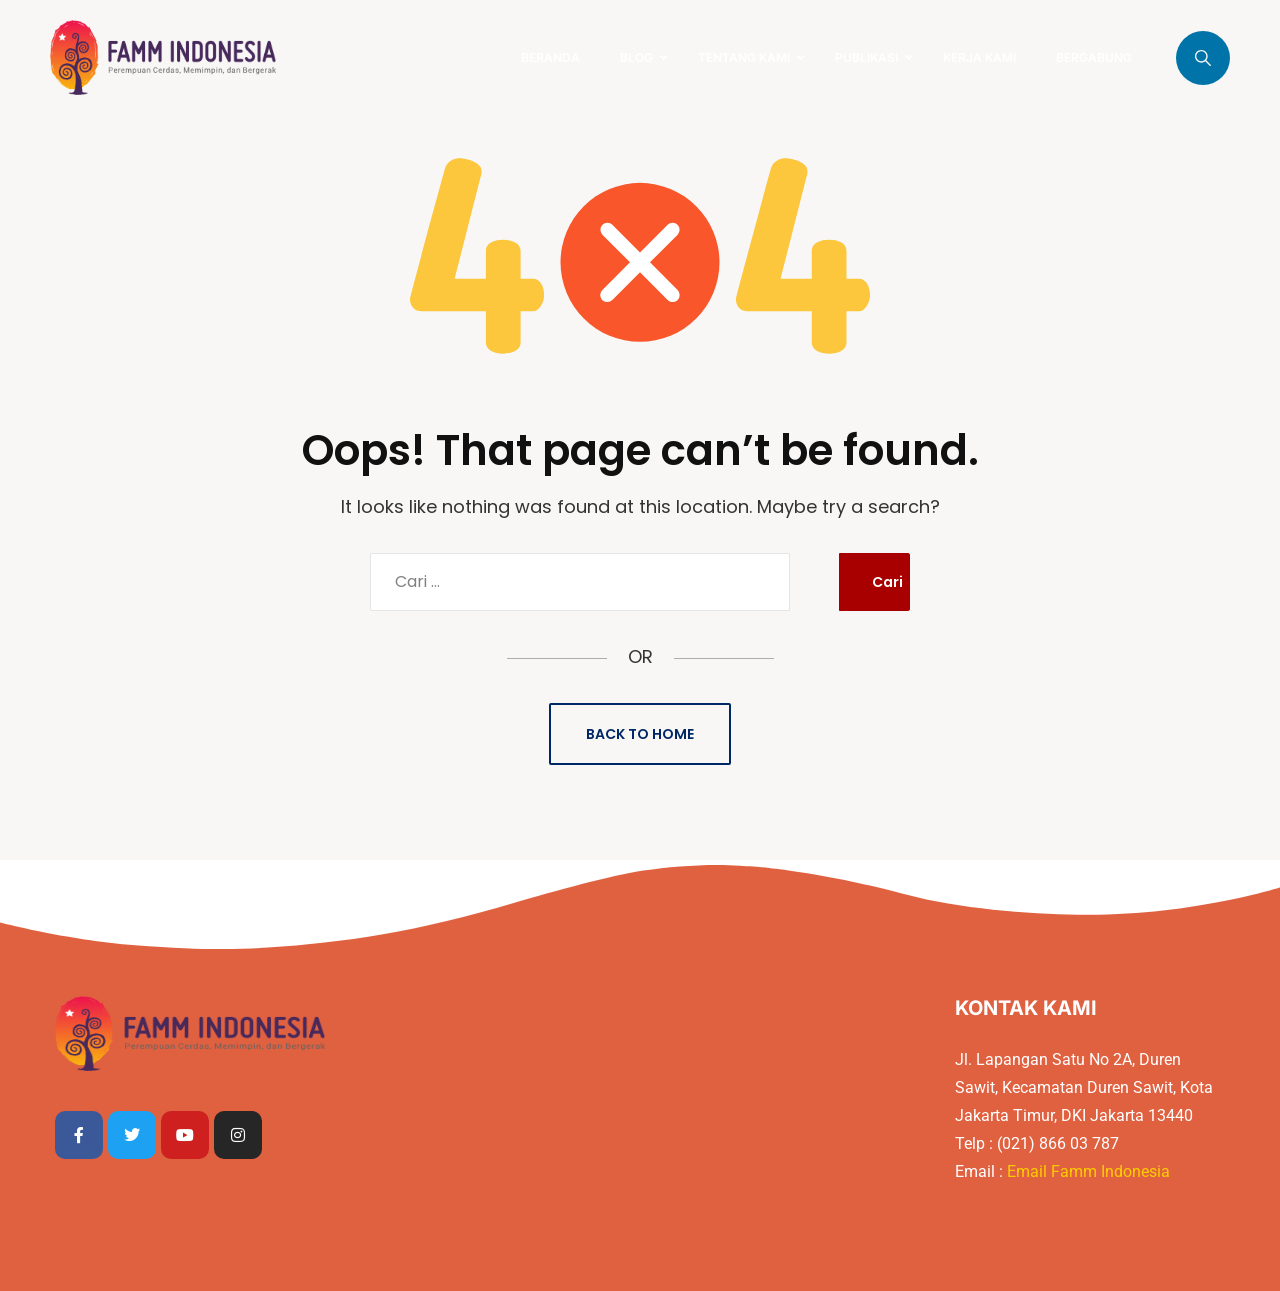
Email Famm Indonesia (1090, 1171)
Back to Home (640, 734)
